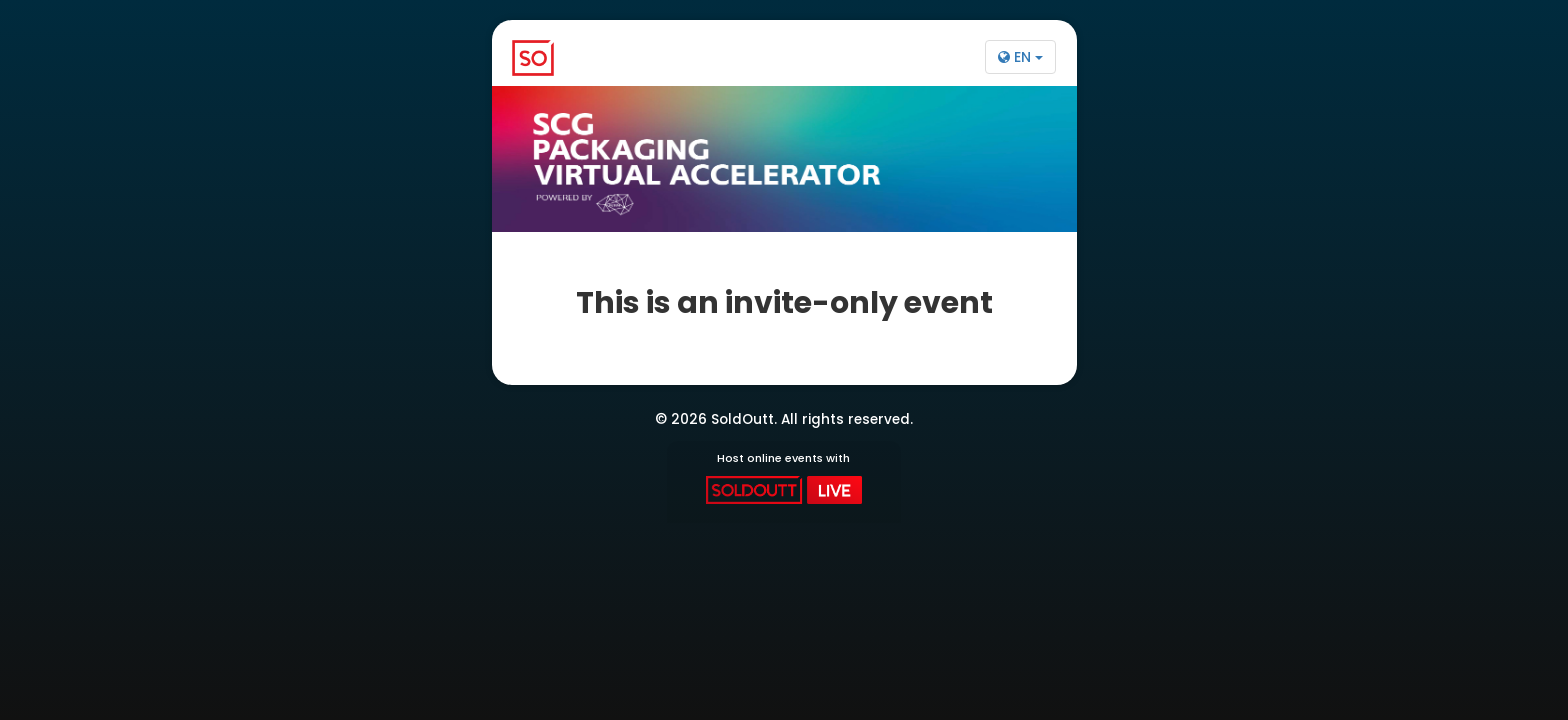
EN (1020, 57)
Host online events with (783, 477)
